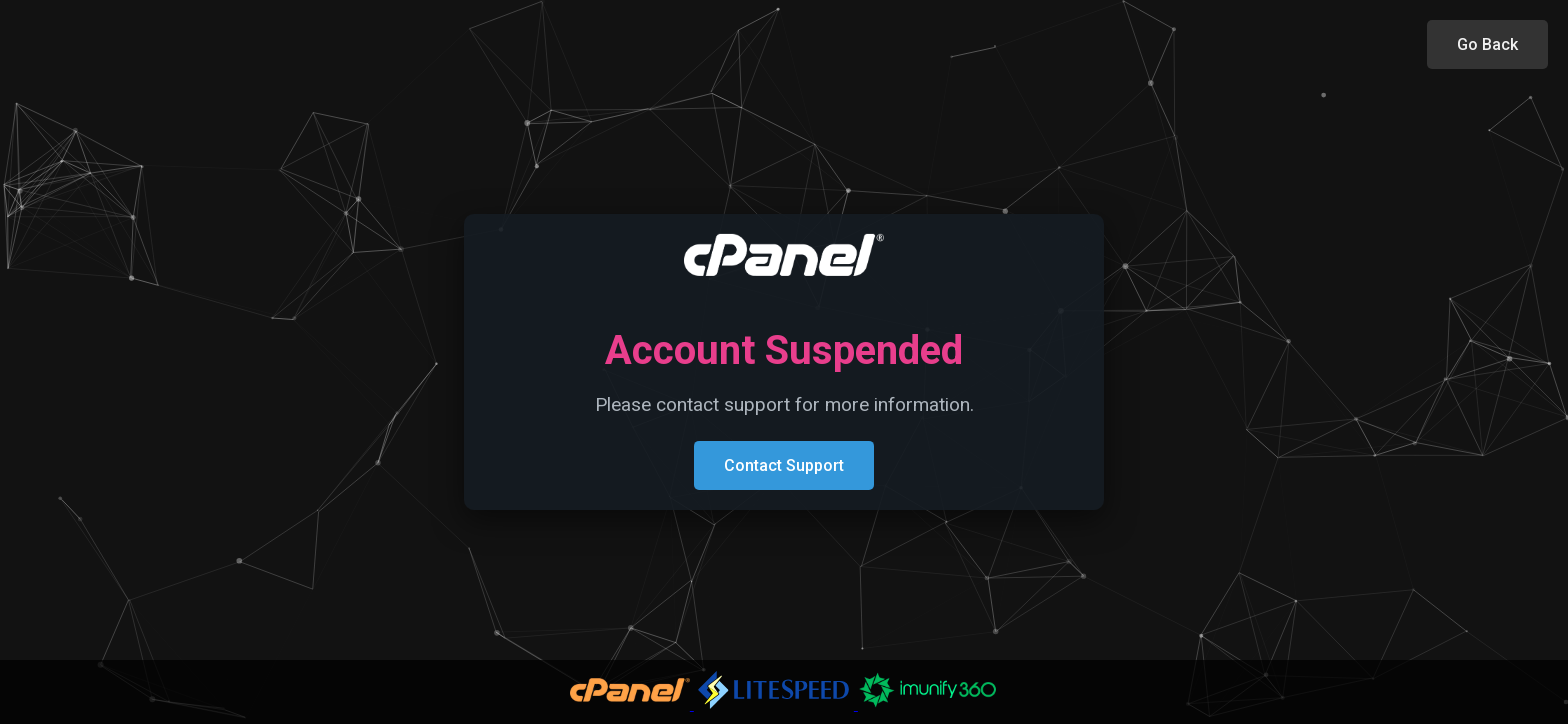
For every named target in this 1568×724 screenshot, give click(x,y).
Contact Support (784, 465)
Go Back (1487, 44)
